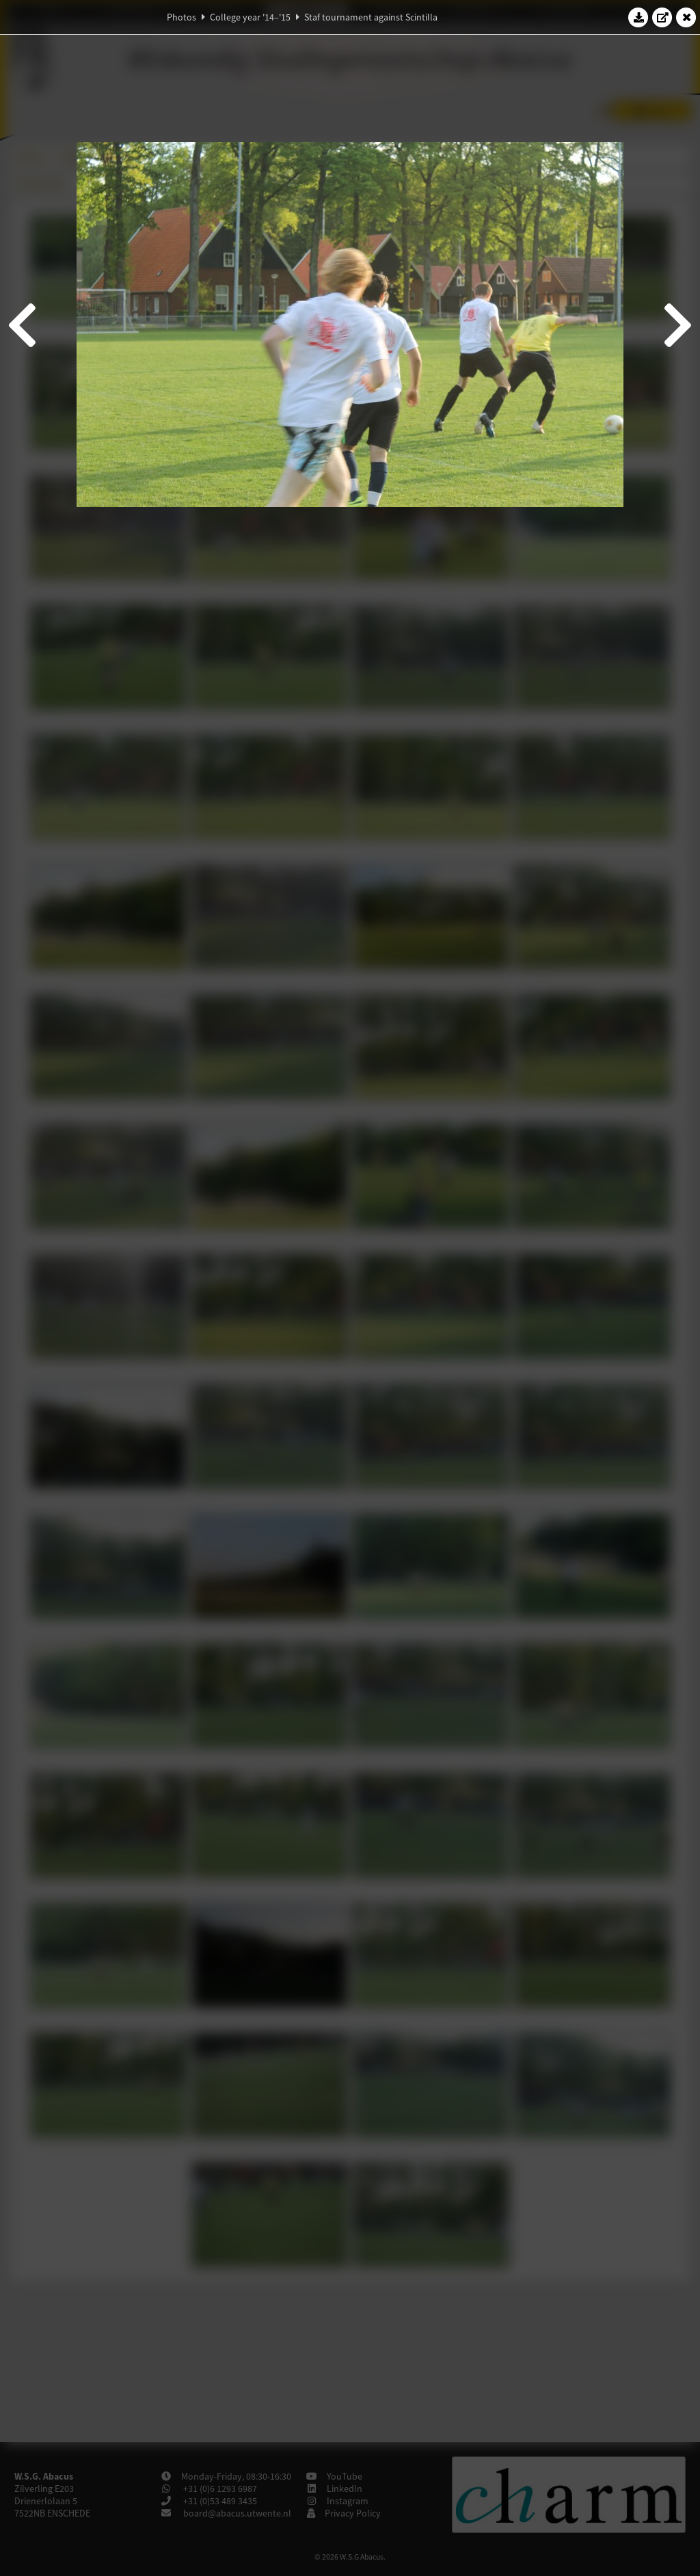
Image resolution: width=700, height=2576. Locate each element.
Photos (181, 17)
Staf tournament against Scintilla (371, 17)
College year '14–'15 (250, 17)
